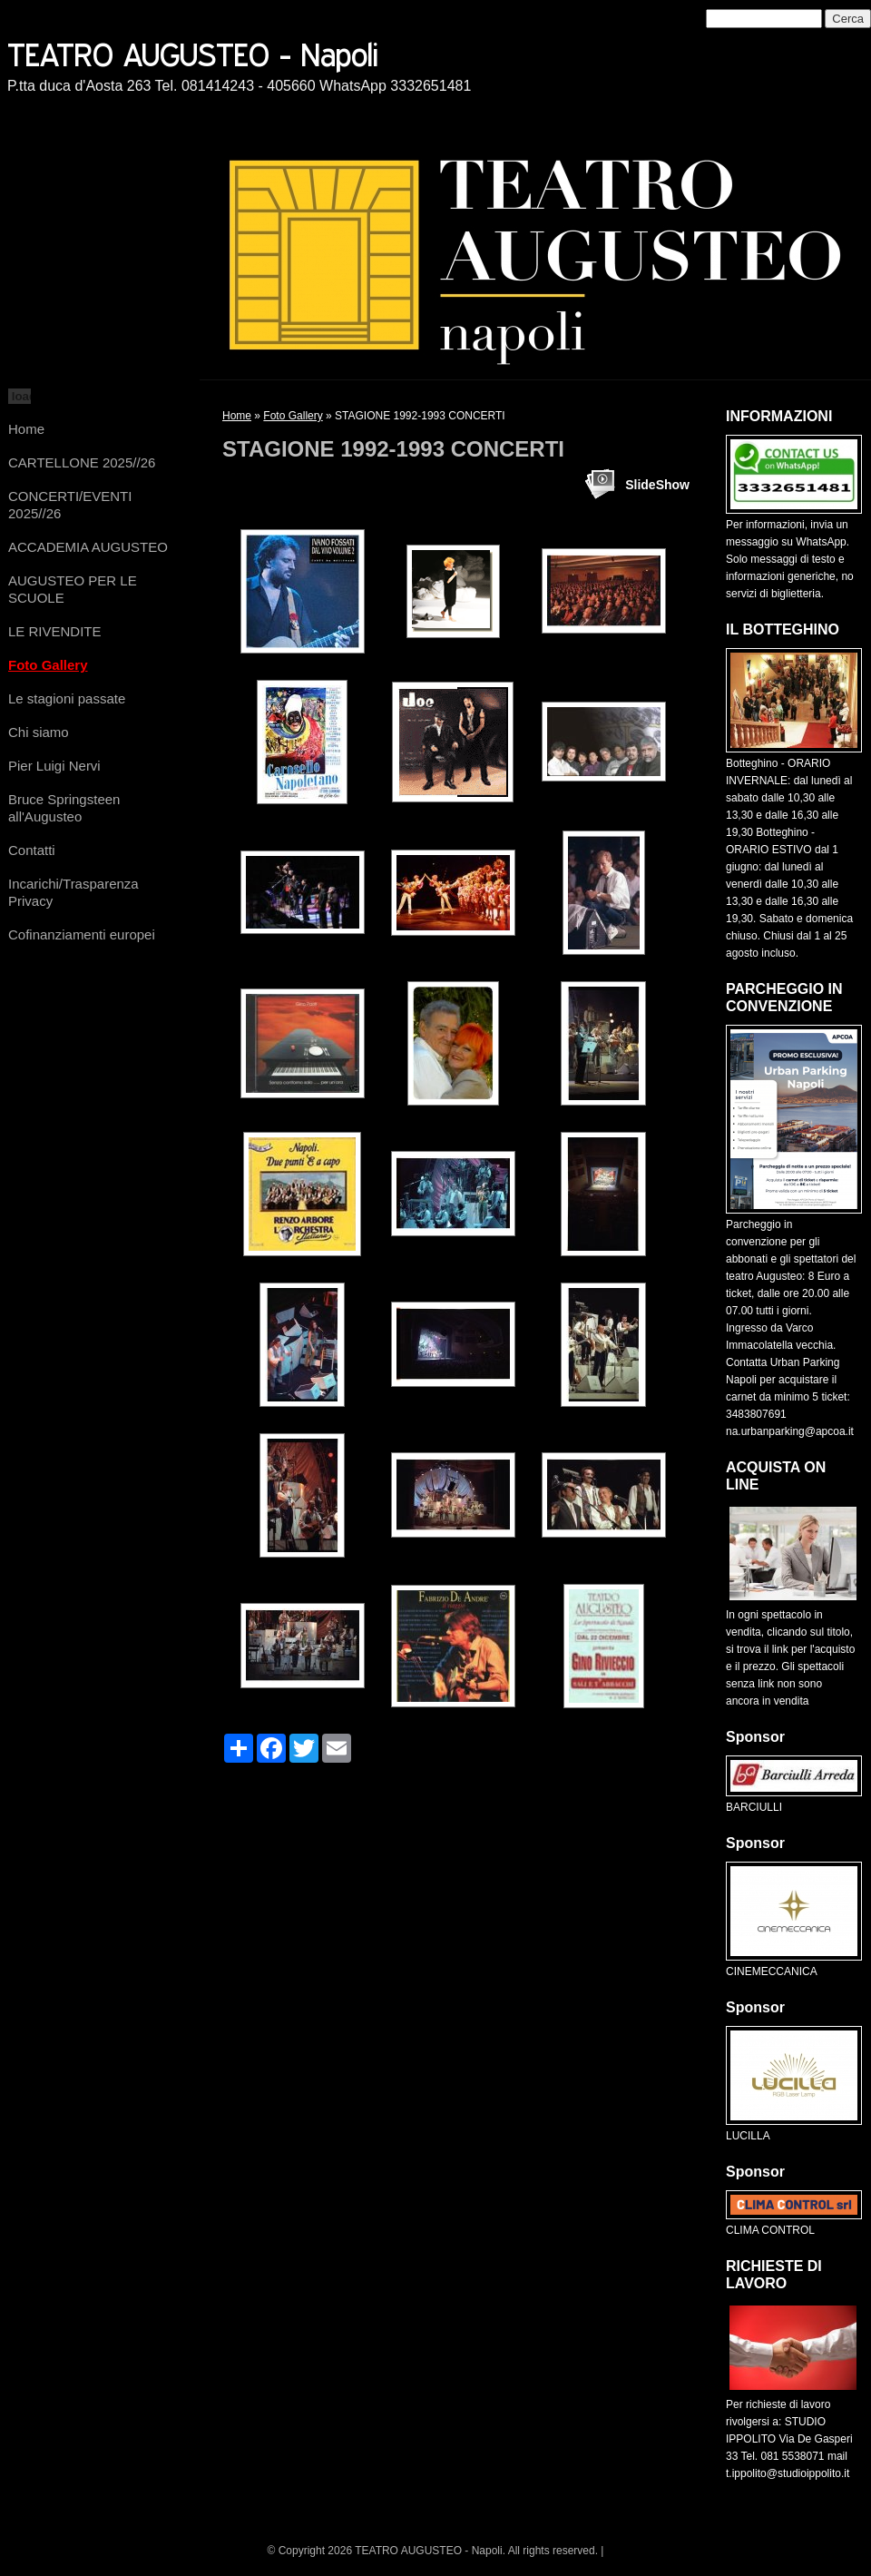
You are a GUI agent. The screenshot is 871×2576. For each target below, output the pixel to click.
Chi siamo (38, 732)
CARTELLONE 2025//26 (81, 462)
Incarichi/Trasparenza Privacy (73, 892)
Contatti (31, 850)
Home (26, 429)
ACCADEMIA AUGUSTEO (88, 547)
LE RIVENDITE (55, 631)
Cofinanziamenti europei (81, 934)
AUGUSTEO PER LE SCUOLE (72, 589)
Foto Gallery (48, 665)
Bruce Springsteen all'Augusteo (64, 807)
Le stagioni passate (66, 698)
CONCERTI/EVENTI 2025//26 (70, 504)
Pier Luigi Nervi (54, 765)
